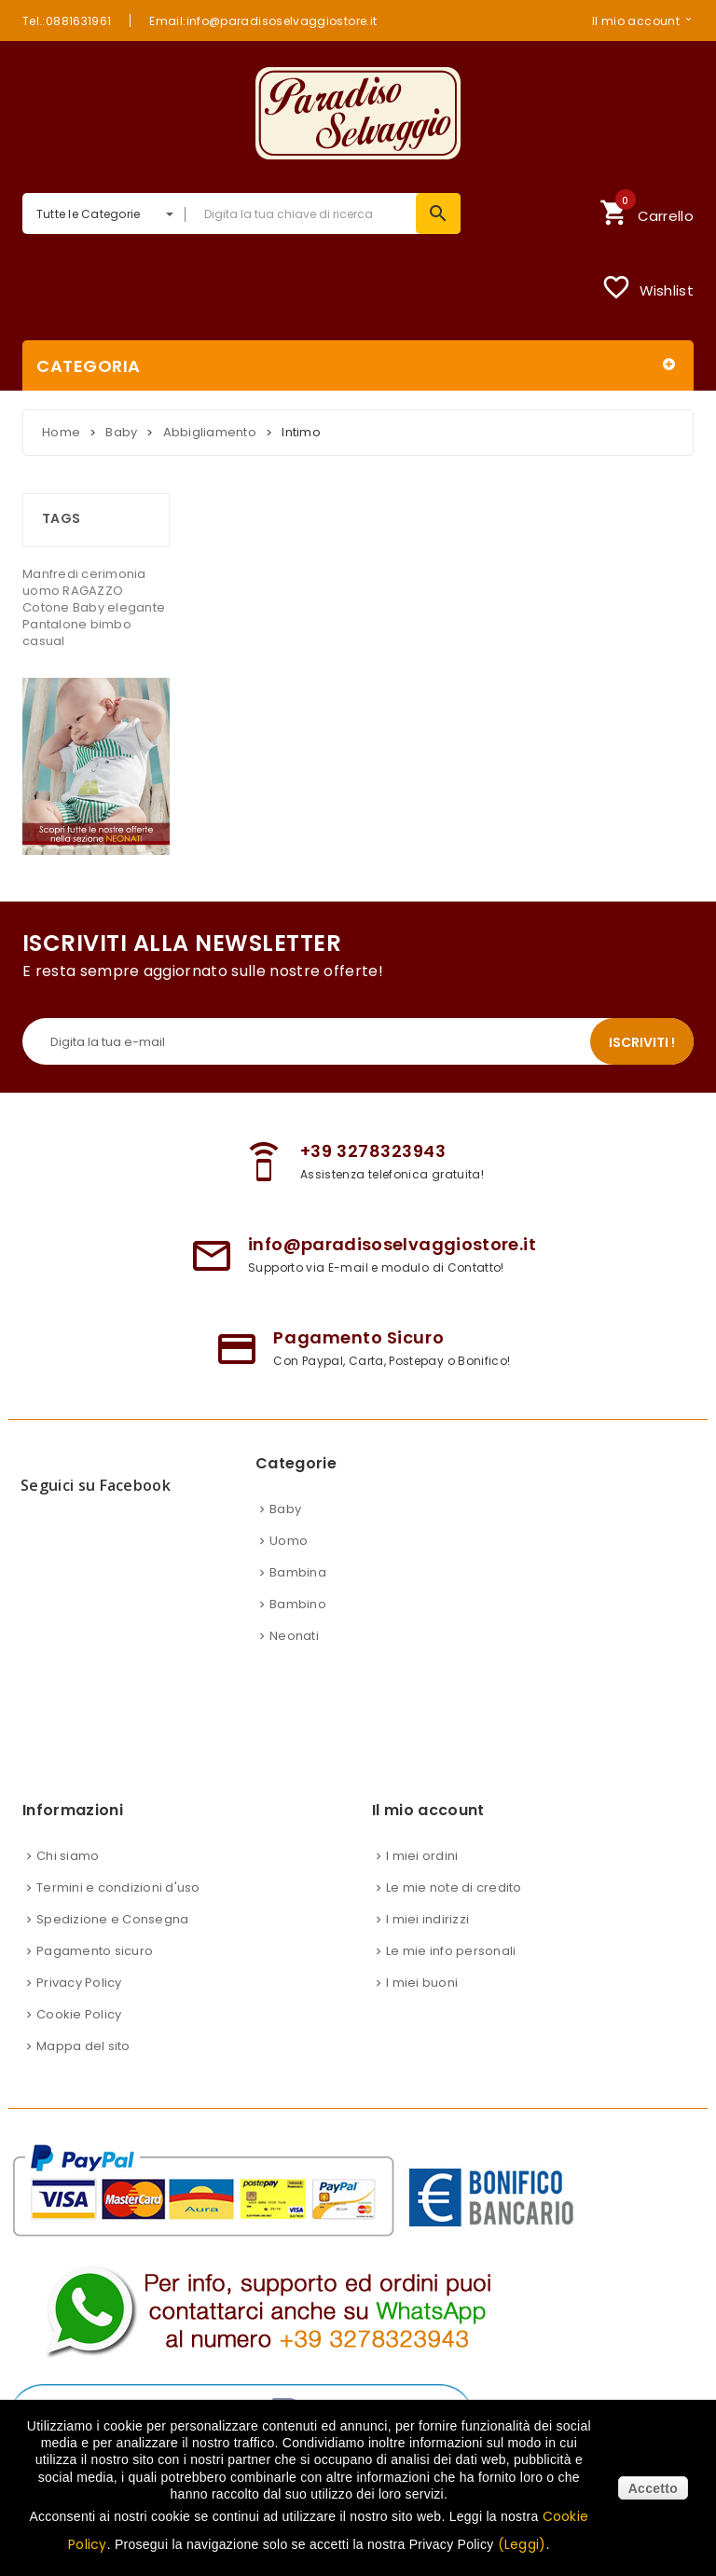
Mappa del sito (83, 2046)
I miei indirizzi (427, 1919)
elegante (136, 607)
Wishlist (647, 287)
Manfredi (51, 574)
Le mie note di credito (454, 1887)
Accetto (653, 2488)
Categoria (88, 366)
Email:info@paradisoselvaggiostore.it (263, 20)
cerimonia (113, 574)
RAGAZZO (92, 590)
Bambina (297, 1572)
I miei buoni (422, 1982)
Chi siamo (67, 1856)
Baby (90, 607)
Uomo (288, 1541)
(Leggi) (522, 2544)
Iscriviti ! (642, 1042)
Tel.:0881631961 (66, 20)
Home (61, 432)
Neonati (294, 1636)
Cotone (47, 607)
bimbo (110, 624)
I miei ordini (422, 1856)
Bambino (297, 1604)
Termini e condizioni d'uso (118, 1887)
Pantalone (56, 624)
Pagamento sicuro (94, 1951)
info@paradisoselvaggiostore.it (392, 1244)
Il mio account (636, 20)
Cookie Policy (78, 2014)
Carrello (646, 210)
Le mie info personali (451, 1951)
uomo (42, 590)
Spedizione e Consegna (112, 1919)
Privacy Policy (79, 1982)
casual (43, 641)
